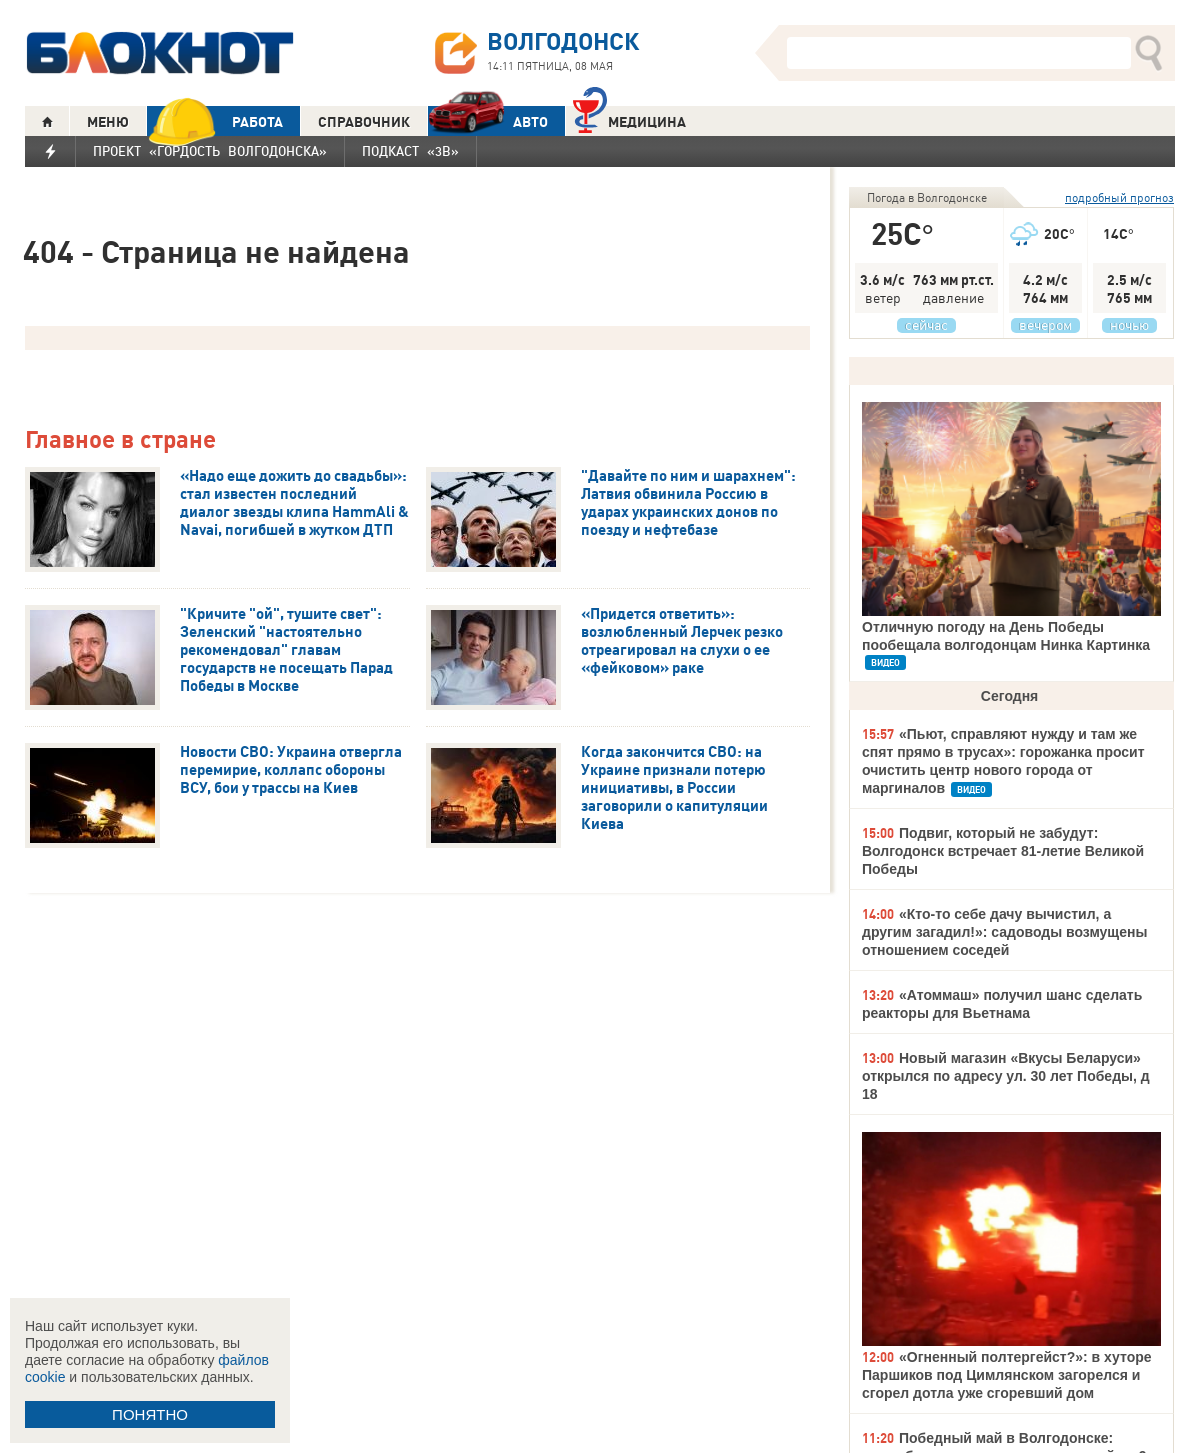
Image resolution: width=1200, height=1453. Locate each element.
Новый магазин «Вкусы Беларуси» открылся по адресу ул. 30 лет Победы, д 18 (1006, 1076)
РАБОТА (215, 121)
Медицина (629, 119)
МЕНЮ (108, 122)
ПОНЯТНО (150, 1414)
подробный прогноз (1119, 197)
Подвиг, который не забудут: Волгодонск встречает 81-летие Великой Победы (1003, 851)
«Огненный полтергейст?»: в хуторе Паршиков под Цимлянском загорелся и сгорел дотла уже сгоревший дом (1007, 1375)
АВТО (488, 121)
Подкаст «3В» (410, 151)
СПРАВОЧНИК (364, 122)
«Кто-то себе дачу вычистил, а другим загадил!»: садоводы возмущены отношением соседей (1004, 932)
